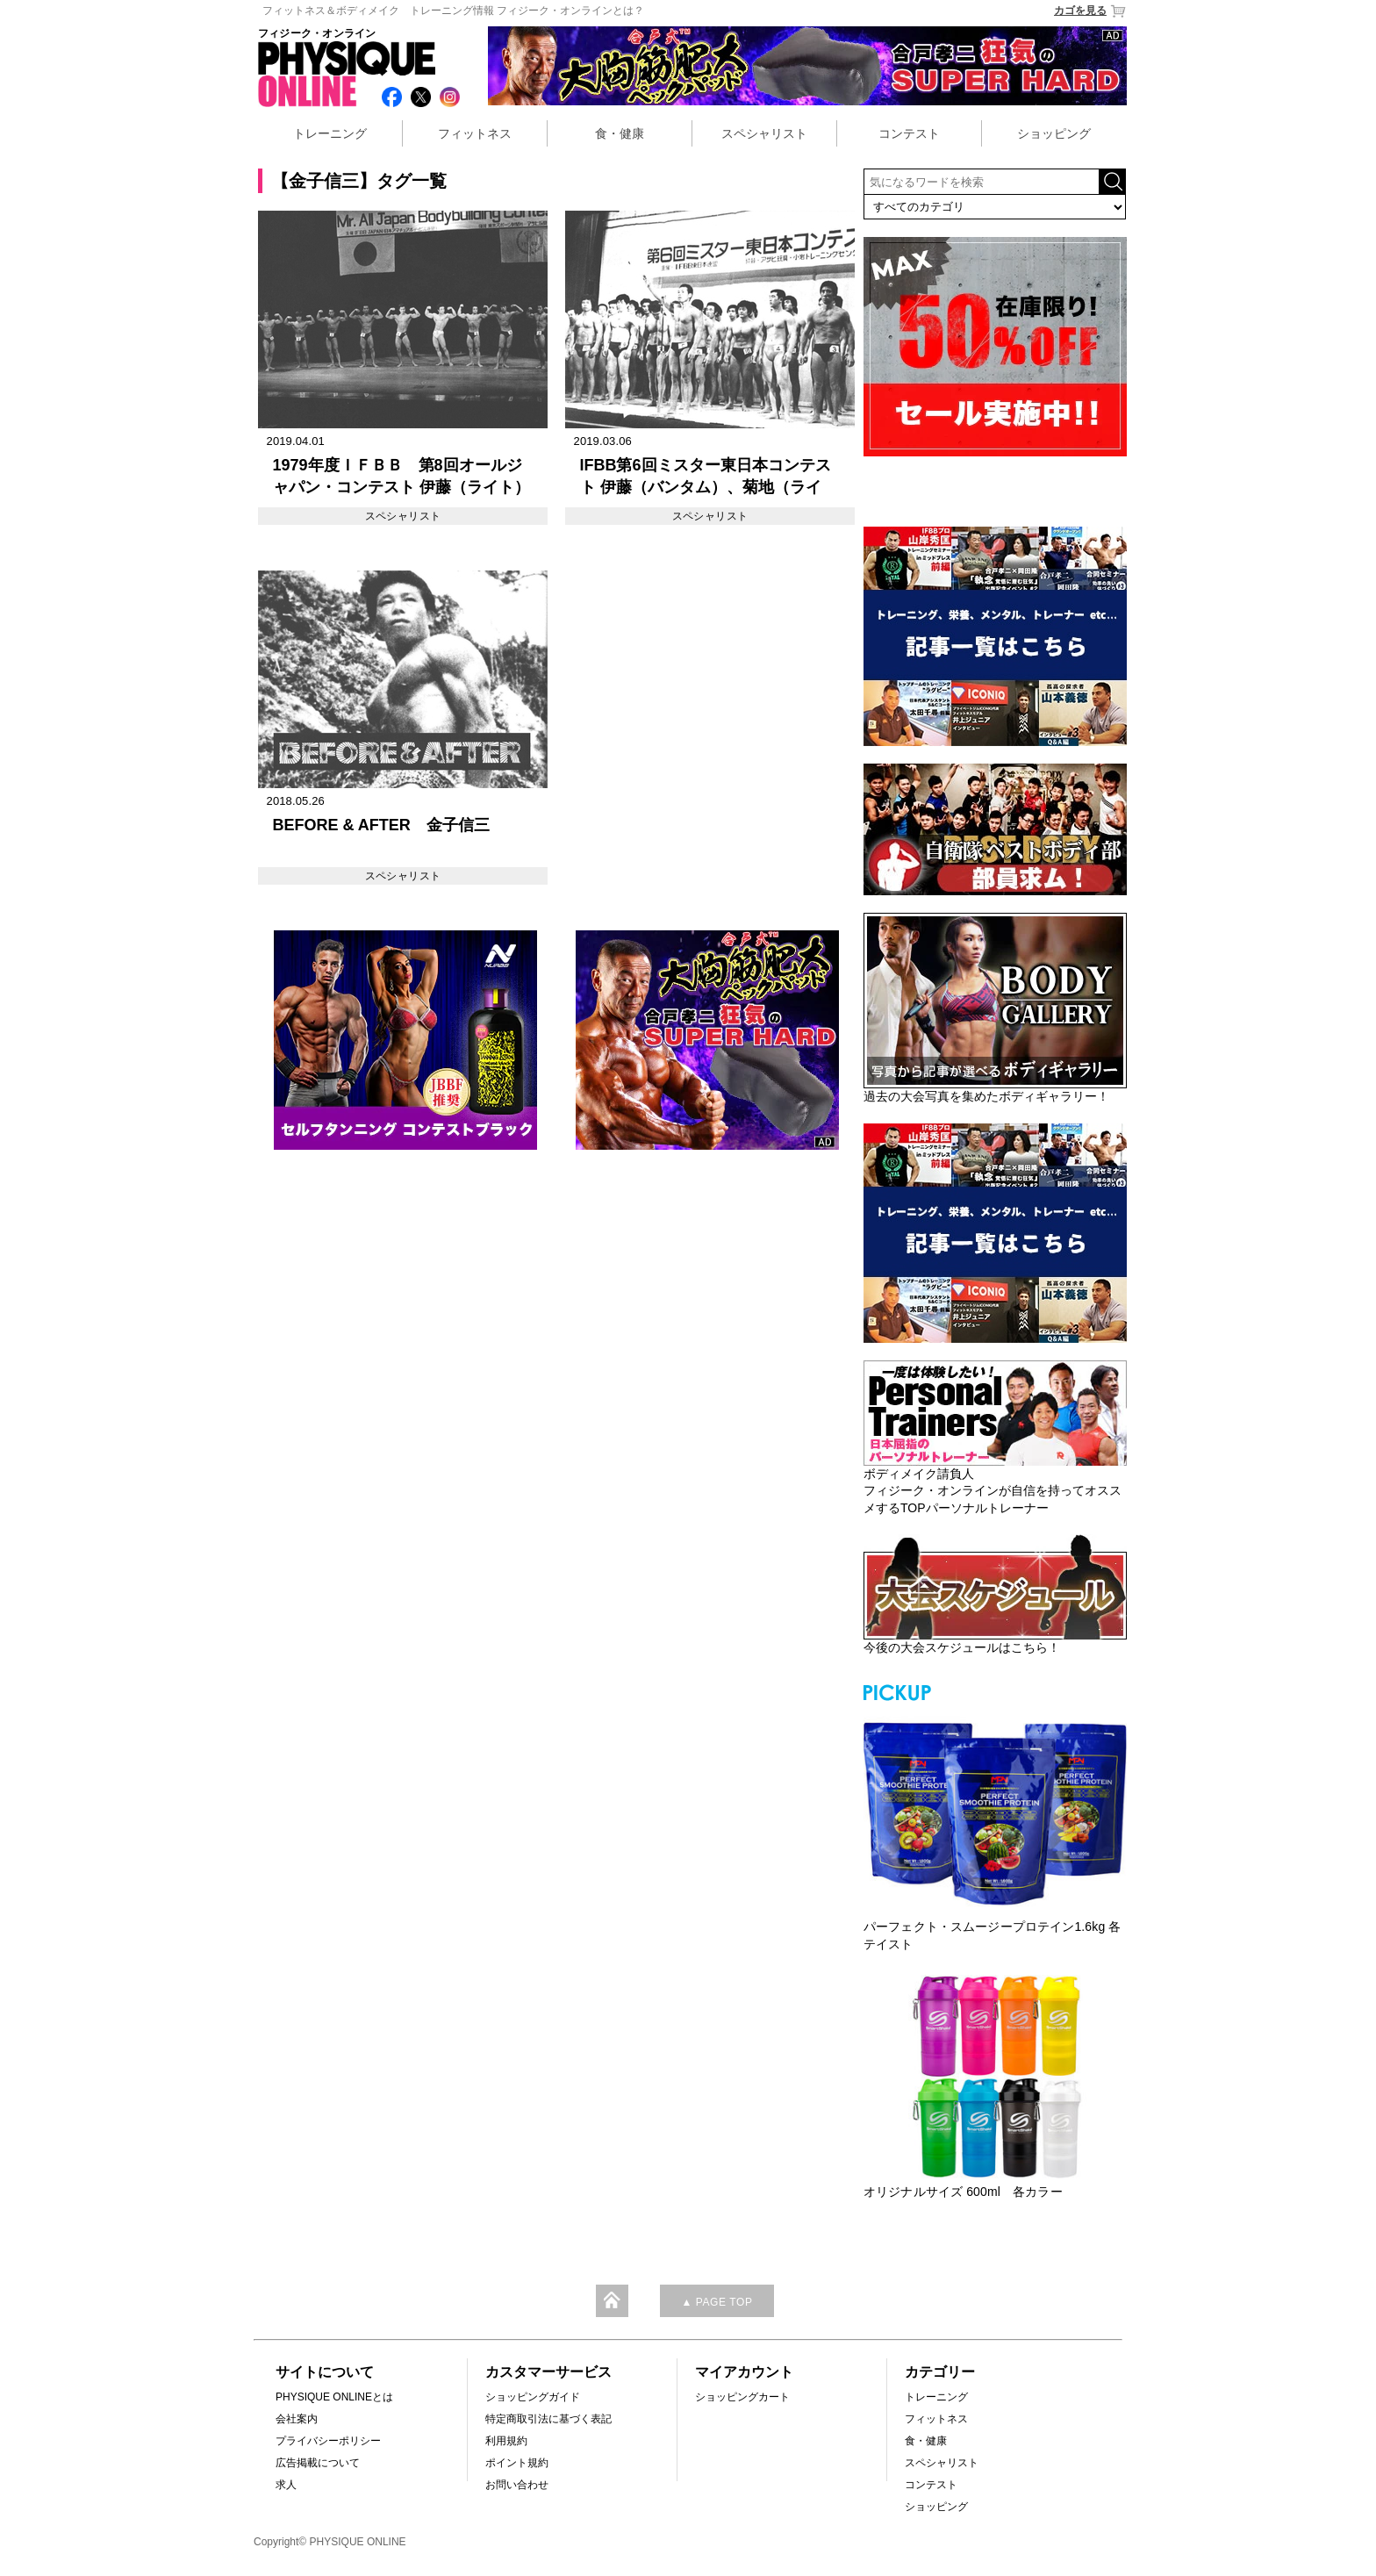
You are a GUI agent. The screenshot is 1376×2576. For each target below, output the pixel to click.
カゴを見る (1090, 11)
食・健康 (619, 133)
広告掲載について (318, 2463)
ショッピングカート (742, 2397)
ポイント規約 (516, 2463)
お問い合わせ (516, 2485)
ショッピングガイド (532, 2397)
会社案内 (297, 2419)
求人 (286, 2485)
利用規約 (506, 2441)
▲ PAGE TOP (716, 2302)
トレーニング (330, 133)
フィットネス (475, 133)
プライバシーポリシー (328, 2441)
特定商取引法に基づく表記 (548, 2419)
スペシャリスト (764, 133)
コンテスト (909, 133)
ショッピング (1054, 133)
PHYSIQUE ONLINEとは (334, 2397)
